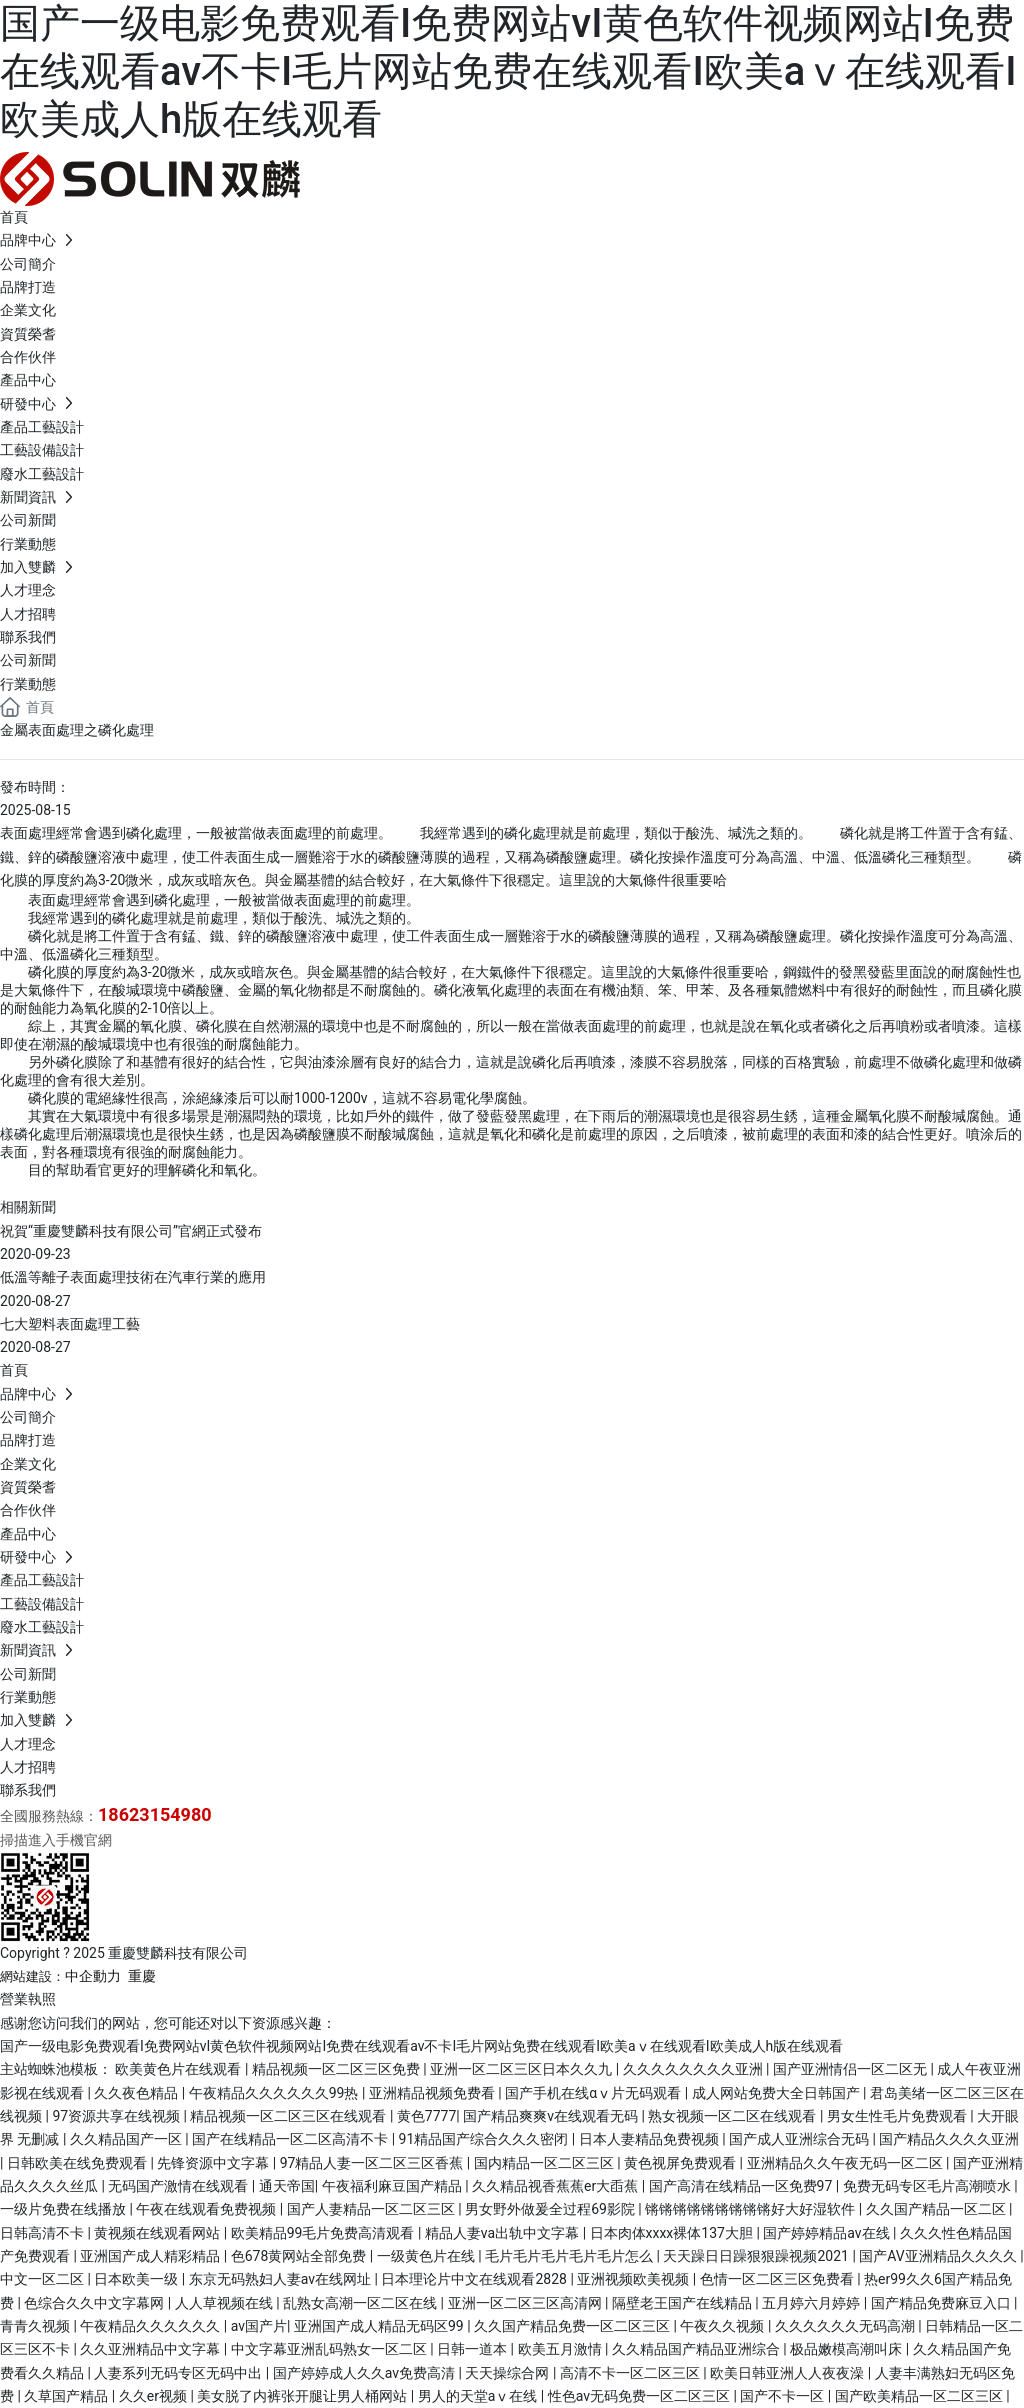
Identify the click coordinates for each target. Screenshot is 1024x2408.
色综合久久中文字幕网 (95, 2303)
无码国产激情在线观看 (179, 2186)
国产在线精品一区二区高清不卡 (291, 2139)
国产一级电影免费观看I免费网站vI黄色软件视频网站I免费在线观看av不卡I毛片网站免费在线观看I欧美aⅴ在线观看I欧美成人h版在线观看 (508, 71)
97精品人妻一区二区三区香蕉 (373, 2163)
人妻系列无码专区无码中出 (179, 2373)
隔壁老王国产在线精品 (683, 2303)
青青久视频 (36, 2326)
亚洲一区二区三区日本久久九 (522, 2069)
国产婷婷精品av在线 (828, 2233)
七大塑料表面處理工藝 (70, 1324)
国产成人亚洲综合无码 (800, 2139)
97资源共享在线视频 (117, 2116)
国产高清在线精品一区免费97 (742, 2186)
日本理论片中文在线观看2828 (475, 2279)
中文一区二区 (43, 2279)
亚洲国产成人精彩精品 (151, 2256)
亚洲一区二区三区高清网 (526, 2303)
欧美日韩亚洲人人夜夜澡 (788, 2373)
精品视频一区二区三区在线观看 (289, 2116)
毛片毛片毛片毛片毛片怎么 (570, 2256)
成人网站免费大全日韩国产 (777, 2093)
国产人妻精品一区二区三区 (372, 2209)
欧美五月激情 (561, 2349)
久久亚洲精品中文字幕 (151, 2349)
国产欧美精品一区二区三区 (920, 2396)
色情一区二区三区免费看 (778, 2279)
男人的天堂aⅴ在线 (479, 2396)
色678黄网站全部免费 (300, 2256)
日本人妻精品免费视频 (650, 2139)
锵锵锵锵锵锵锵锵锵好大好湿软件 (751, 2209)
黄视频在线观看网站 (158, 2233)
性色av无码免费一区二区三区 (641, 2396)
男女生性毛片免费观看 (898, 2116)
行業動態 (28, 684)
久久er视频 (155, 2396)
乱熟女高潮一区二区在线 (361, 2303)
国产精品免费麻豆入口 (942, 2303)
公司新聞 (28, 660)
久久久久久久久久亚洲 (694, 2069)
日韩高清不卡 (43, 2233)
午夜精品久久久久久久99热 (275, 2093)
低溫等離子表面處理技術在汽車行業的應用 (133, 1277)
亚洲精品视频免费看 (433, 2093)
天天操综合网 (508, 2373)
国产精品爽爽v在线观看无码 (552, 2116)
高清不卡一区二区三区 (631, 2373)
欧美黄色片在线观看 (179, 2069)
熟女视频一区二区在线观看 (733, 2116)
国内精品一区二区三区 (545, 2163)
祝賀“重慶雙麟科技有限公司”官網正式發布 (131, 1231)
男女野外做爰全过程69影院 (551, 2209)
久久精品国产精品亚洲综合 (697, 2349)
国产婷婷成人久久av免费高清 (366, 2373)
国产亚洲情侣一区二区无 (851, 2069)
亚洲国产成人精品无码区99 (380, 2326)
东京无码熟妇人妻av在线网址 (282, 2279)
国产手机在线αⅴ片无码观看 (594, 2093)
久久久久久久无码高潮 (846, 2326)
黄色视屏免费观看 (681, 2163)
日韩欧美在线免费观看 (78, 2163)
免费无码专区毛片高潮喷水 (928, 2186)
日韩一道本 (473, 2349)
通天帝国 (287, 2186)
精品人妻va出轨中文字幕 (504, 2233)
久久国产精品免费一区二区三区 (573, 2326)
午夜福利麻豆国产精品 (393, 2186)
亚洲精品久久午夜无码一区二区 (846, 2163)
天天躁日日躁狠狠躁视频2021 (757, 2256)
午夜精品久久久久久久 (151, 2326)
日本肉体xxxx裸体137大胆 (673, 2233)
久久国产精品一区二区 (937, 2209)
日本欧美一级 (137, 2279)
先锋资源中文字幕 (214, 2163)
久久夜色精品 (137, 2093)
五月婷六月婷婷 (812, 2303)
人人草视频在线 (225, 2303)
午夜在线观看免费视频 (207, 2209)
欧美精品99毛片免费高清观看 (324, 2233)
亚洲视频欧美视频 (634, 2279)
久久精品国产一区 (127, 2139)
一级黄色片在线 (427, 2256)
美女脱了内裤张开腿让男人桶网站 (303, 2396)
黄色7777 (426, 2116)
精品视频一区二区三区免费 (337, 2069)
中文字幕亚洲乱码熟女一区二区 (330, 2349)
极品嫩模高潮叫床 (847, 2349)
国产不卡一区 (783, 2396)
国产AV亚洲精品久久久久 (939, 2256)
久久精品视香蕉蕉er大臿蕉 (557, 2186)
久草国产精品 (67, 2396)
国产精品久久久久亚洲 (949, 2139)
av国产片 (259, 2326)
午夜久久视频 (723, 2326)
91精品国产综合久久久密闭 (485, 2139)
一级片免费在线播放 (64, 2209)
